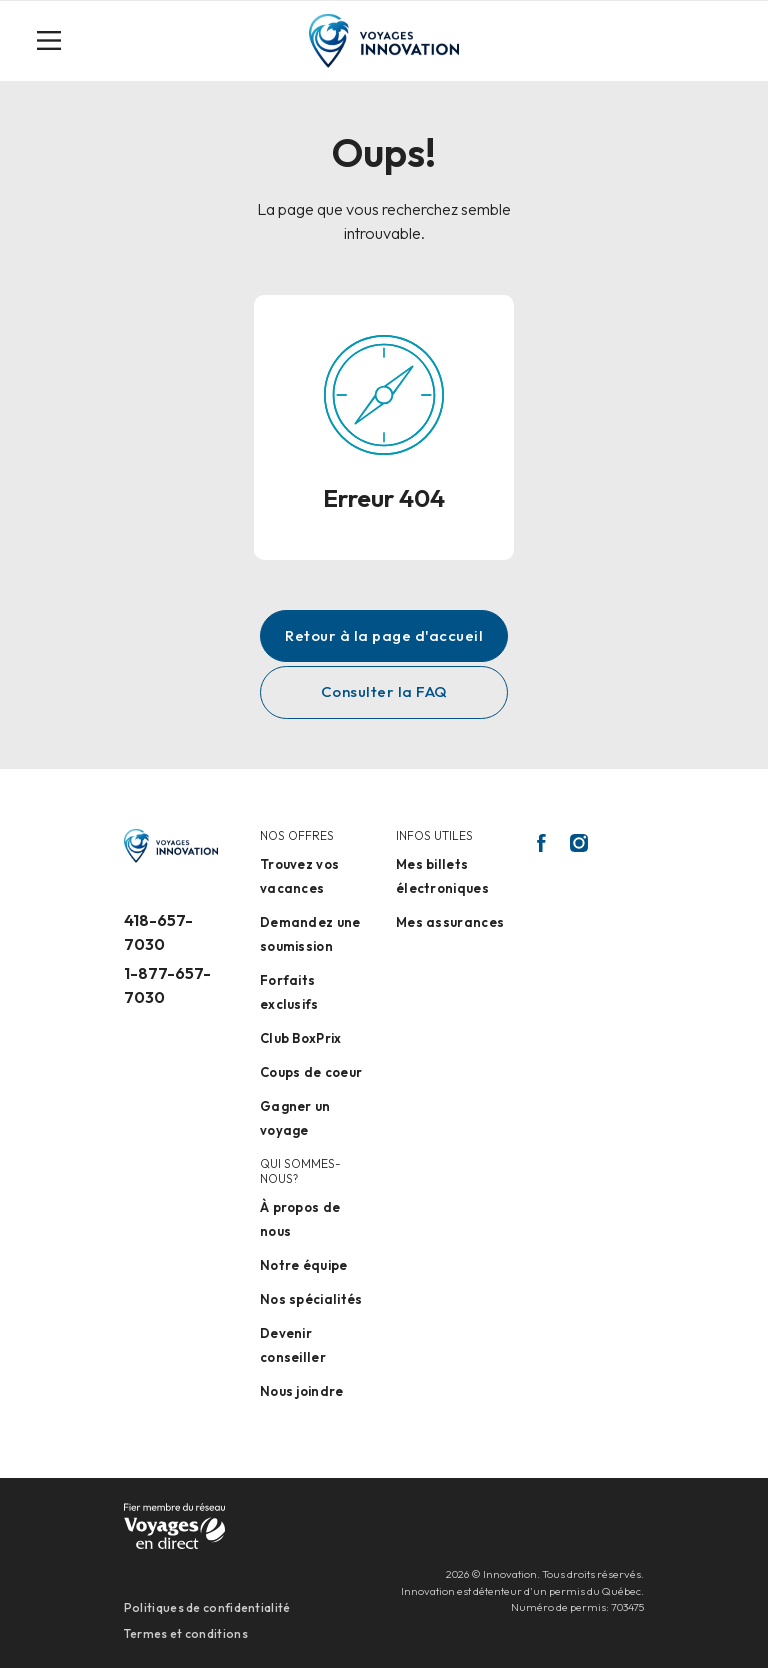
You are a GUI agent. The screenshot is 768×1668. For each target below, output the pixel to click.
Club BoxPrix (301, 1038)
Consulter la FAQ (384, 691)
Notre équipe (304, 1265)
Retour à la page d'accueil (384, 635)
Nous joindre (302, 1391)
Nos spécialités (311, 1299)
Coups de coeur (311, 1072)
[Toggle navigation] (57, 41)
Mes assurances (450, 922)
